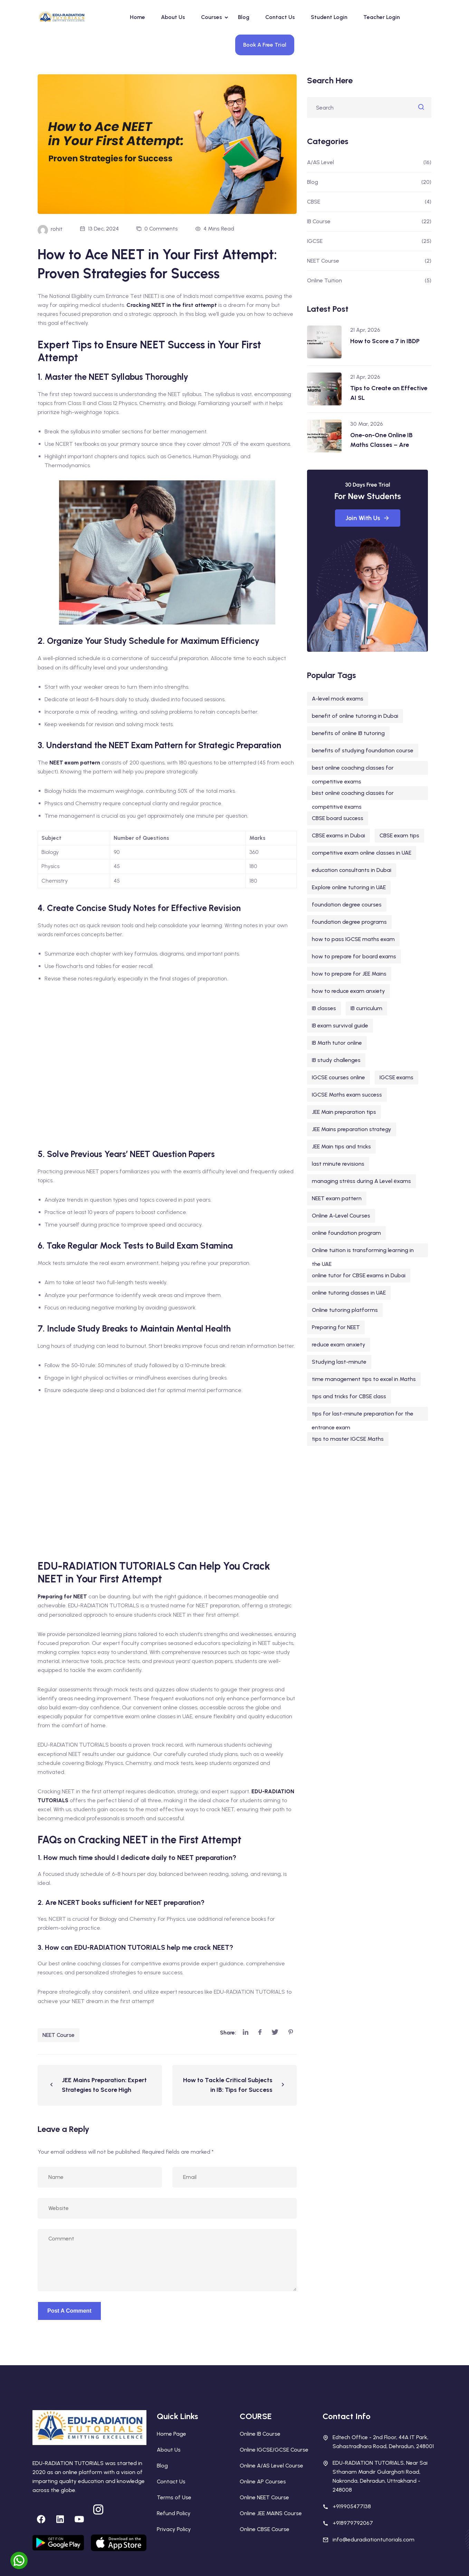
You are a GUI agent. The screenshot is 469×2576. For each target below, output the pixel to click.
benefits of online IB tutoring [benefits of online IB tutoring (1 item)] (348, 733)
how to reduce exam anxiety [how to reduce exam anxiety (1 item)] (348, 991)
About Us (173, 17)
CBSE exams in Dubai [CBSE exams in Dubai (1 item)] (338, 835)
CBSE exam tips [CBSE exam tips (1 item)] (399, 835)
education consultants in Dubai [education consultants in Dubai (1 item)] (351, 870)
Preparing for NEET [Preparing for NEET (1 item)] (336, 1327)
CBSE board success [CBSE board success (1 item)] (337, 818)
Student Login (329, 17)
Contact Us (280, 17)
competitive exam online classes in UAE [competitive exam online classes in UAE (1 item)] (361, 852)
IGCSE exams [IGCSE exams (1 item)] (396, 1077)
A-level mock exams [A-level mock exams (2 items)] (337, 698)
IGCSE (315, 241)
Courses (211, 17)
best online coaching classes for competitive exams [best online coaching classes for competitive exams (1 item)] (353, 769)
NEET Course (58, 2035)
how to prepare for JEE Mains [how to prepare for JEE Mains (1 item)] (349, 973)
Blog (243, 17)
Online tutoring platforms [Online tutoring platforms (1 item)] (345, 1310)
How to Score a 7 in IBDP (385, 341)
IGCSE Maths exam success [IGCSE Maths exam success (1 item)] (347, 1094)
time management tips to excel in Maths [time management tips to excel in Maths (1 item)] (364, 1379)
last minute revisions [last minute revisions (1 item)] (338, 1163)
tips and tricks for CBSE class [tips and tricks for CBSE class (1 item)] (349, 1396)
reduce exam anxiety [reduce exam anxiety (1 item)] (338, 1344)
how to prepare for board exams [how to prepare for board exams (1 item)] (354, 956)
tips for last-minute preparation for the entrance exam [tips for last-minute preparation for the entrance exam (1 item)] (362, 1415)
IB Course (319, 221)
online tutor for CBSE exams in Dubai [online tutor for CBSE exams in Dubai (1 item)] (358, 1275)
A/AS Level (320, 162)
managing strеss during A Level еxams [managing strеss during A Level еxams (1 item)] (361, 1181)
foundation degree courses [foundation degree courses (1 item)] (347, 904)
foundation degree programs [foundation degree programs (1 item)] (349, 922)
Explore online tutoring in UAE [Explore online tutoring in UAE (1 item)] (349, 887)
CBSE (313, 201)
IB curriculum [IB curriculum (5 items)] (366, 1008)
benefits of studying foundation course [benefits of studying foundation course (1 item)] (362, 750)
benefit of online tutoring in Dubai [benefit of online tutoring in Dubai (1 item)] (355, 716)
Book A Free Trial (264, 44)
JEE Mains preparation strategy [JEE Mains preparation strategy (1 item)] (351, 1129)
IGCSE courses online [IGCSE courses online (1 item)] (338, 1077)
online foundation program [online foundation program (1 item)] (346, 1233)
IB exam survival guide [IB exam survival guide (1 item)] (340, 1025)
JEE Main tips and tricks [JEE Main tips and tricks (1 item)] (341, 1146)
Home (137, 17)
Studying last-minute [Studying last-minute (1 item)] (339, 1361)
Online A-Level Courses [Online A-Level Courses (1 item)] (341, 1215)
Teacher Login (381, 17)
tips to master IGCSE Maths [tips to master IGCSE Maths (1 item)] (348, 1439)
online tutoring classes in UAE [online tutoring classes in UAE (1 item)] (349, 1292)
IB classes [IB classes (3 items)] (324, 1008)
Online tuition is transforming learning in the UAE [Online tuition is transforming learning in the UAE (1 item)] (363, 1252)
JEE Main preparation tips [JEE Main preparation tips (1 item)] (344, 1112)
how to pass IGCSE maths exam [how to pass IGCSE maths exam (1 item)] (353, 939)
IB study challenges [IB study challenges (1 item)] (336, 1060)
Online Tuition (324, 280)
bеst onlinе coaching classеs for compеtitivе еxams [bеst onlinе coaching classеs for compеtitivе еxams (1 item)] (353, 795)
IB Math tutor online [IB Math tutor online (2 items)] (337, 1043)
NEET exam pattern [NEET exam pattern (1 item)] (337, 1198)
